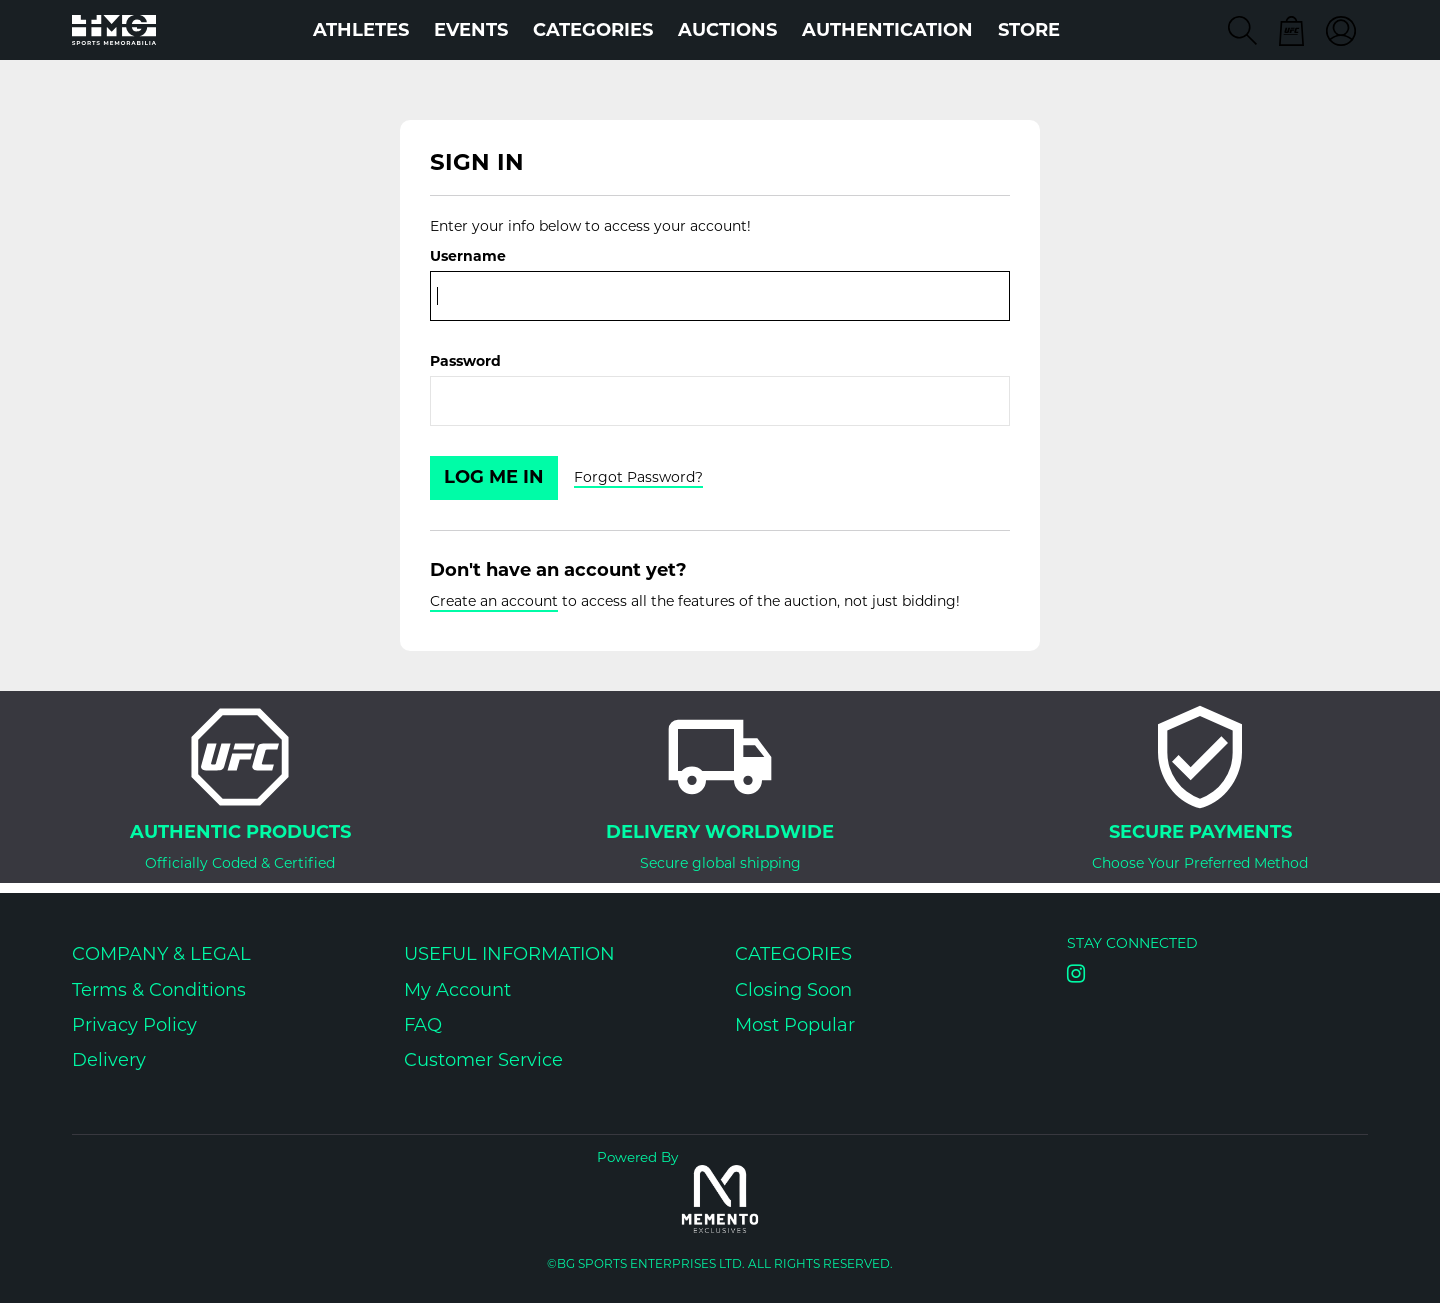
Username (468, 256)
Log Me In (494, 477)
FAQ (423, 1025)
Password (465, 361)
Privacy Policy (134, 1025)
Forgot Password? (638, 477)
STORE (1029, 30)
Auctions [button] (727, 30)
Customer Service (483, 1060)
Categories (593, 30)
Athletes (361, 30)
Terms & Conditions (159, 990)
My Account (457, 990)
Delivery (109, 1060)
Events (471, 30)
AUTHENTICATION (887, 30)
